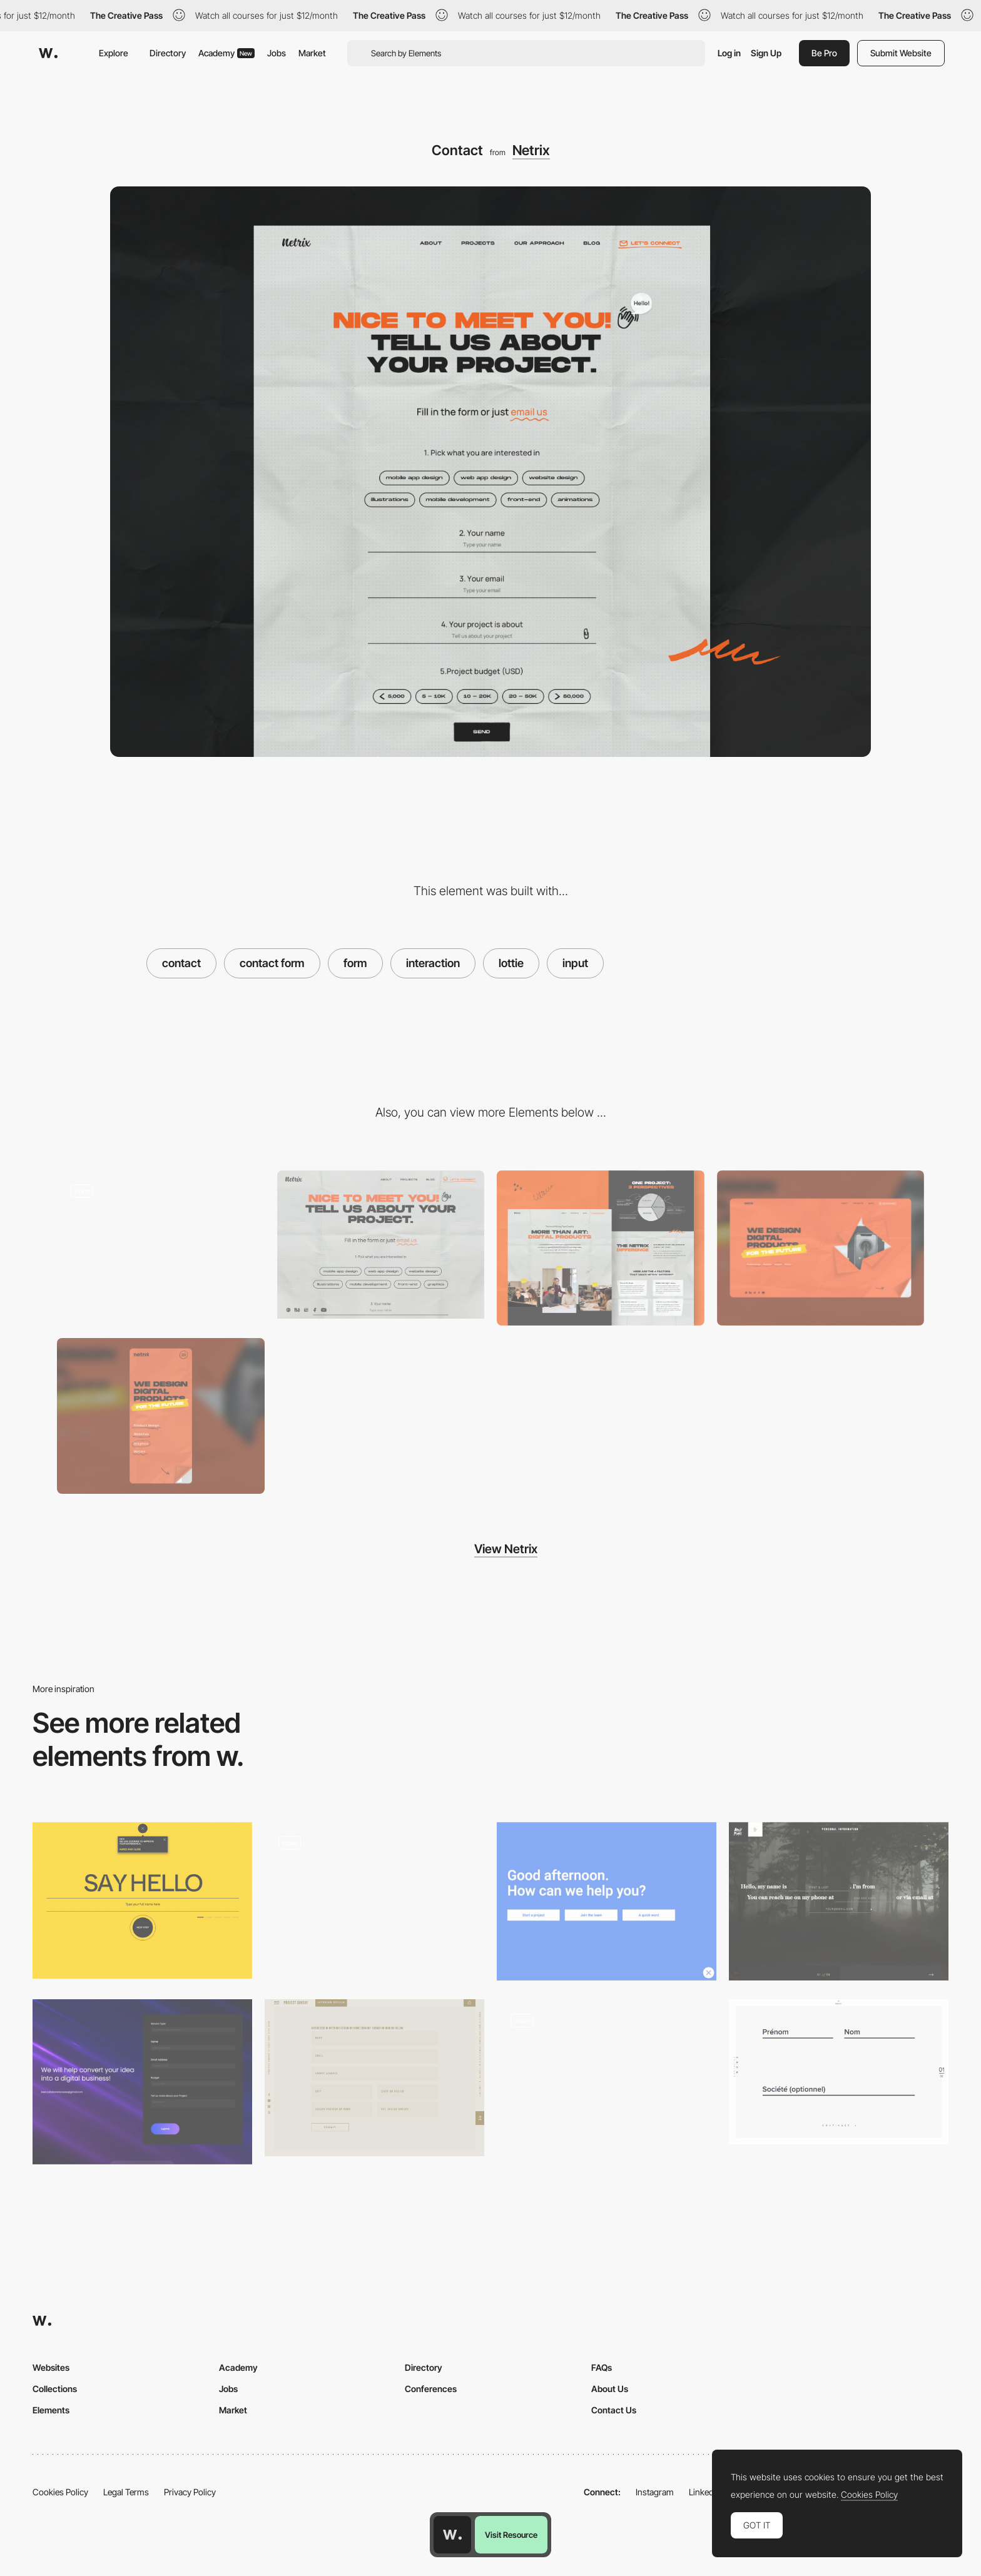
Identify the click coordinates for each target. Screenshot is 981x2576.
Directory (168, 53)
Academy (226, 53)
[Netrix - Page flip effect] (161, 1244)
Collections (55, 2388)
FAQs (601, 2367)
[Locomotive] (606, 1901)
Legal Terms (126, 2492)
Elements (51, 2410)
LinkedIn (705, 2492)
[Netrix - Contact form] (381, 1244)
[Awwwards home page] (452, 2534)
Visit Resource (511, 2535)
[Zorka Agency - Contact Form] (142, 1900)
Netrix (531, 150)
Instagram (655, 2492)
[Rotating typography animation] (374, 1901)
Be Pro (824, 53)
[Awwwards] (48, 53)
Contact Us (613, 2410)
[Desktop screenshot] (821, 1248)
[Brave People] (838, 1901)
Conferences (431, 2388)
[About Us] (600, 1248)
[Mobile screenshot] (161, 1416)
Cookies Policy (60, 2492)
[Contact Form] (142, 2081)
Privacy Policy (190, 2492)
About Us (609, 2388)
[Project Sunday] (374, 2077)
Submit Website (901, 53)
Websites (51, 2367)
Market (312, 53)
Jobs (276, 53)
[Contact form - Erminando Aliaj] (606, 2077)
